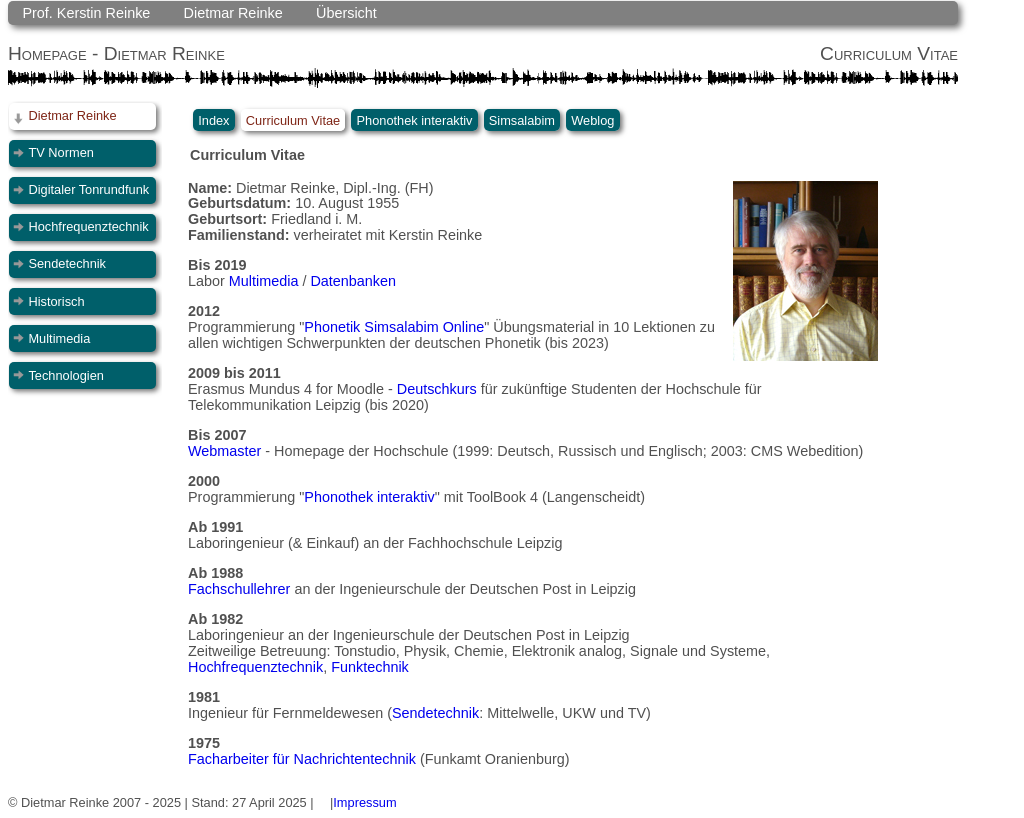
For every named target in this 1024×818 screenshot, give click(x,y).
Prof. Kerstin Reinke (86, 13)
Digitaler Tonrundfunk (88, 189)
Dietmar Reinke (233, 13)
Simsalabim (522, 119)
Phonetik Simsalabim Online (394, 327)
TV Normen (60, 152)
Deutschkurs (437, 389)
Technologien (65, 375)
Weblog (592, 119)
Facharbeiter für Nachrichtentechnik (302, 759)
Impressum (364, 802)
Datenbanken (353, 281)
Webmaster (224, 451)
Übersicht (346, 13)
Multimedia (59, 338)
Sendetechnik (67, 263)
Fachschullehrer (239, 589)
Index (213, 119)
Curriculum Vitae (293, 119)
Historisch (56, 301)
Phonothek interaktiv (415, 119)
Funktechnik (370, 667)
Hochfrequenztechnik (88, 226)
